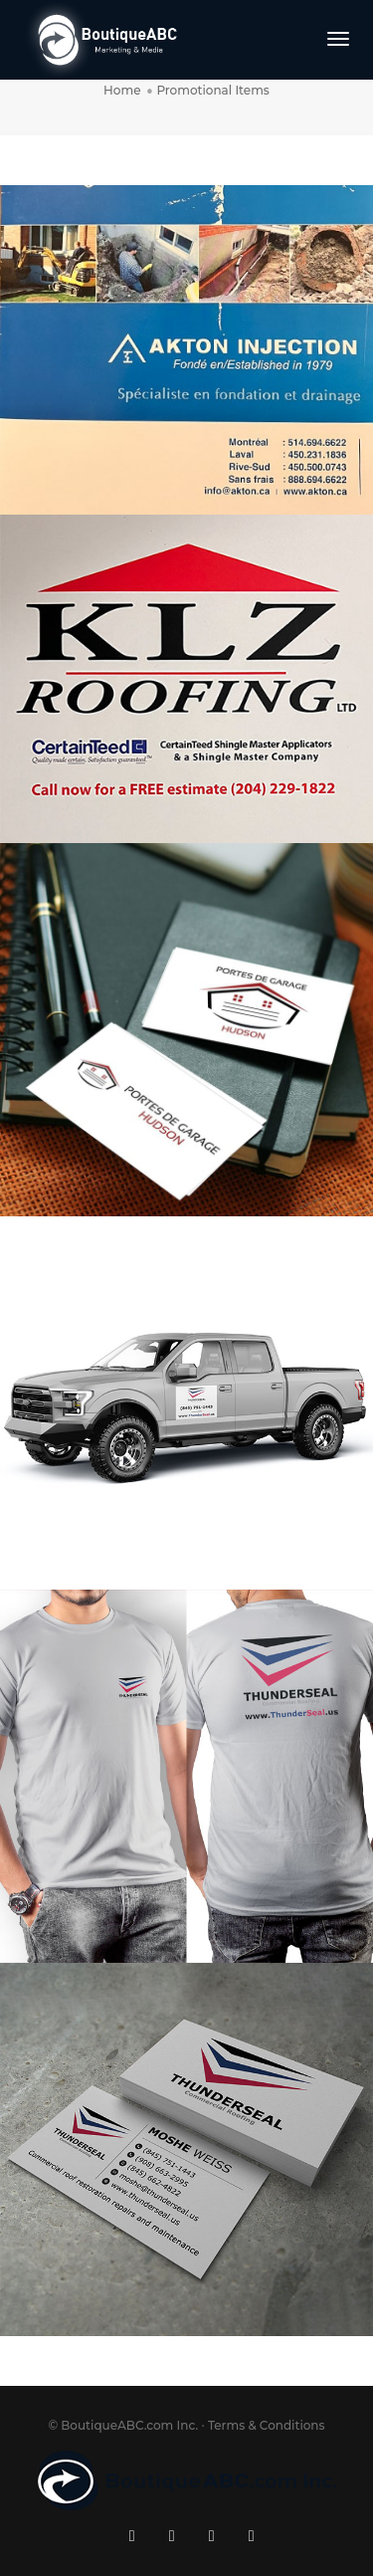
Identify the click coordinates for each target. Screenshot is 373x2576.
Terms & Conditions (266, 2425)
